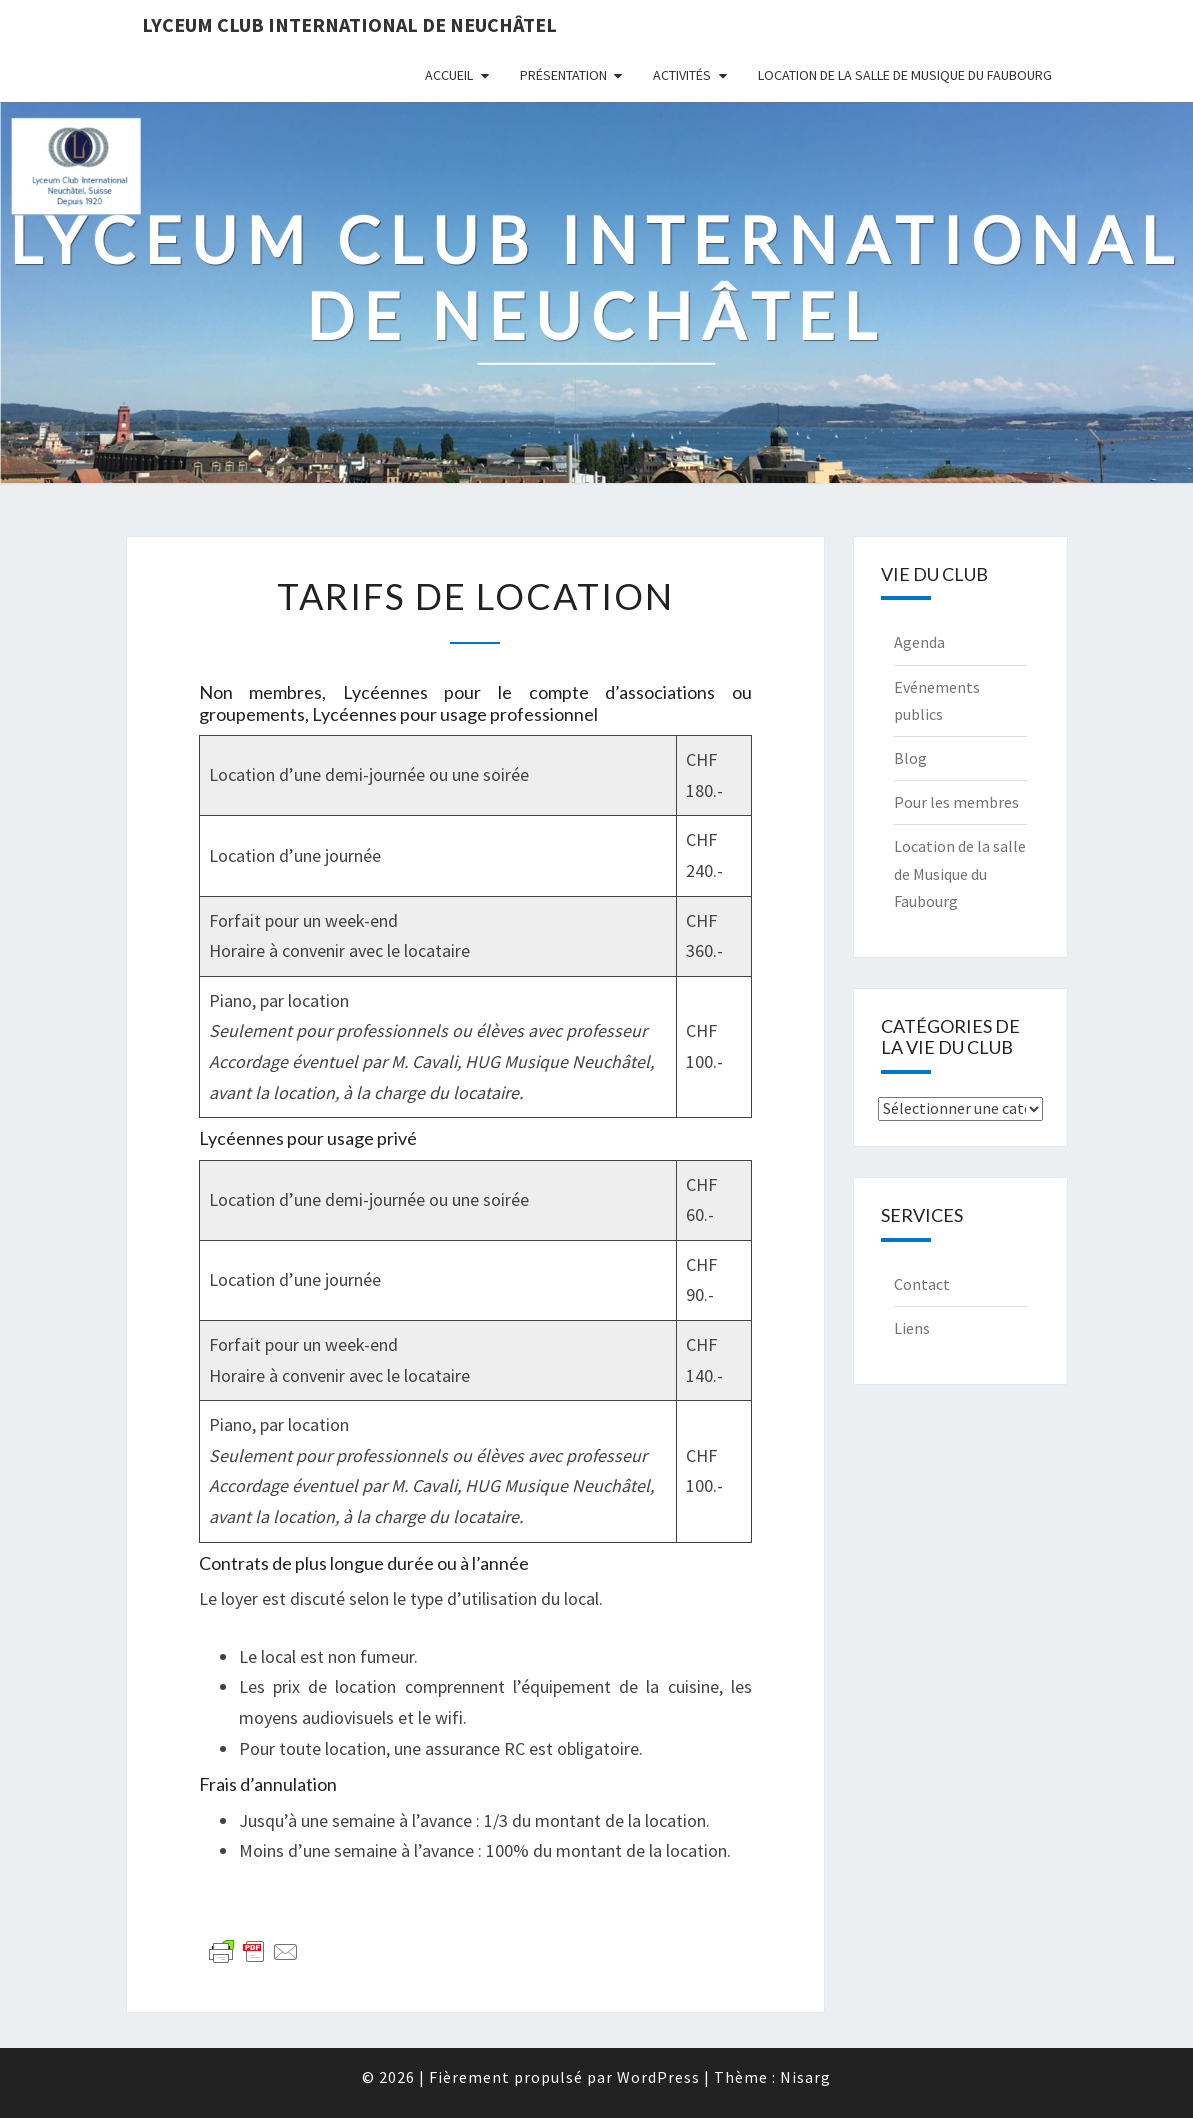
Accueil (449, 75)
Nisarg (805, 2077)
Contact (922, 1284)
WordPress (658, 2077)
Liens (912, 1328)
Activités (682, 75)
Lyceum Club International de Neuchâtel (349, 24)
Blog (910, 758)
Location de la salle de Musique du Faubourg (905, 75)
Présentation (563, 75)
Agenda (919, 642)
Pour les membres (956, 802)
